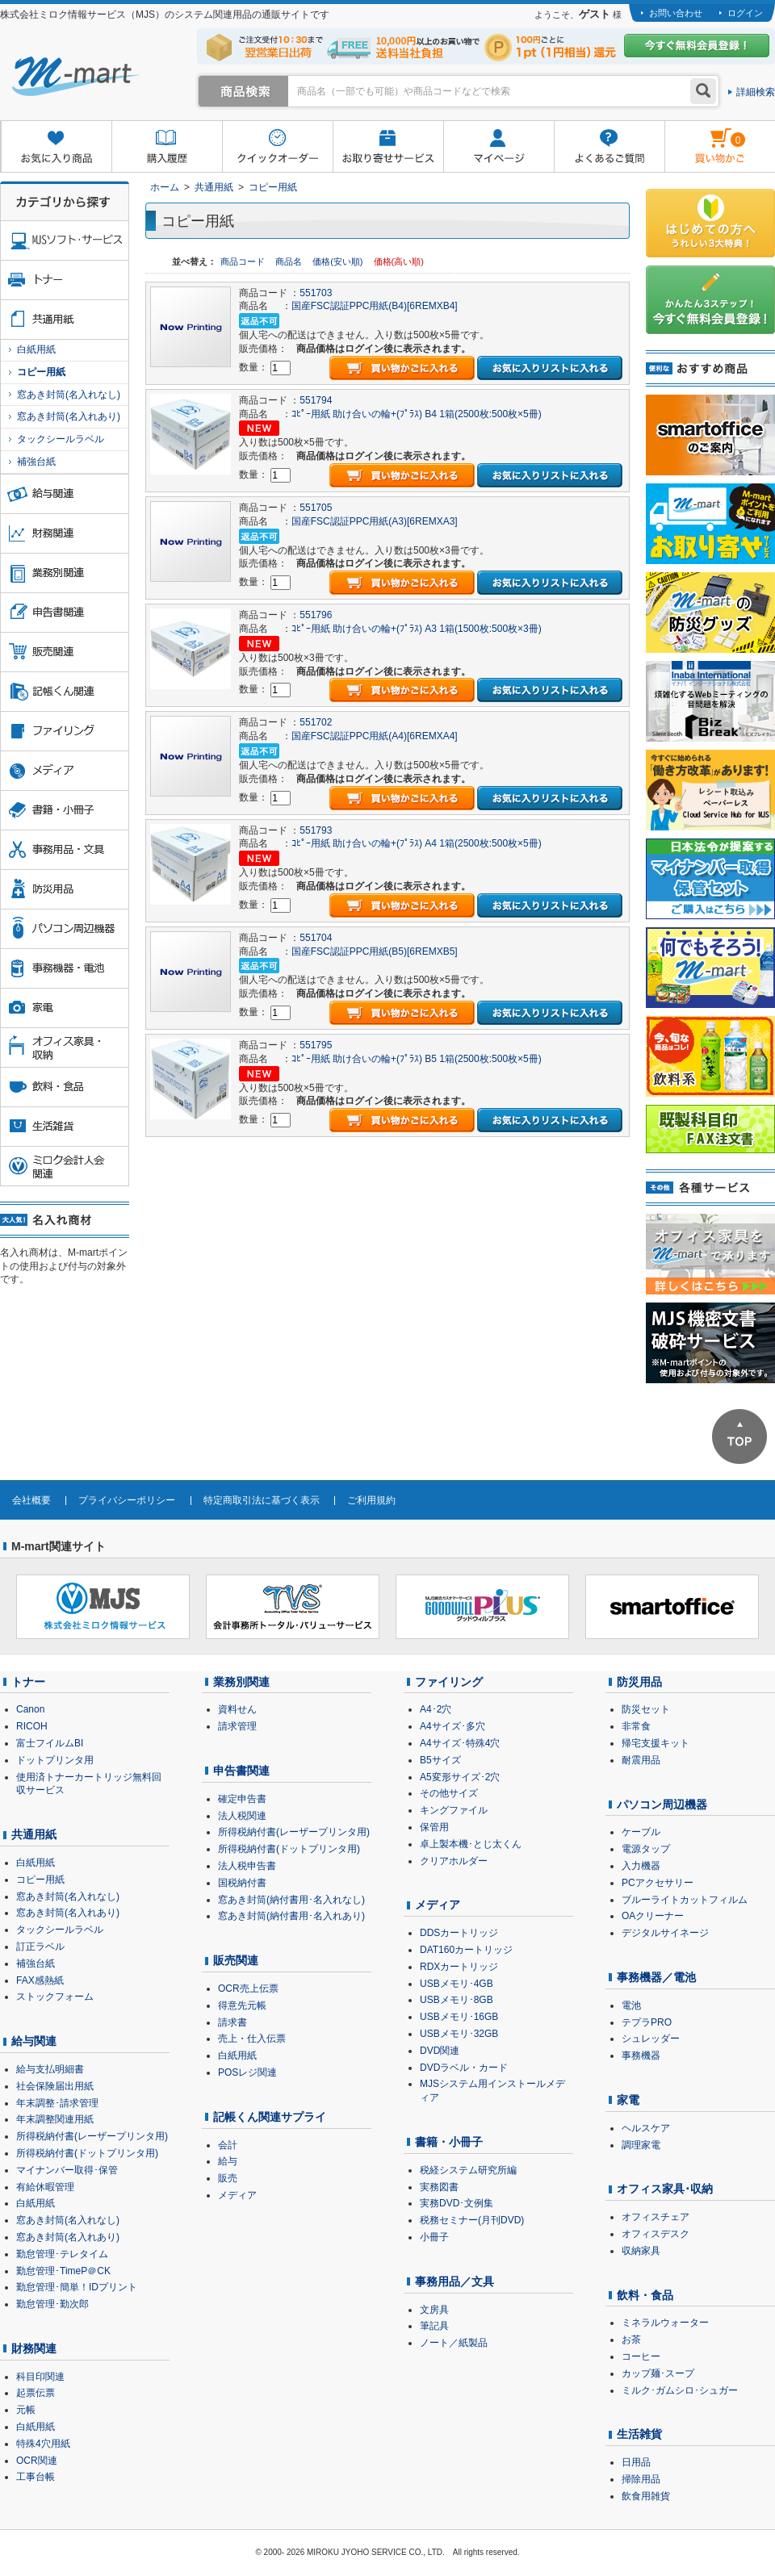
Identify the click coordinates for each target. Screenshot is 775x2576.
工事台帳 (35, 2476)
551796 (316, 615)
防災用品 (639, 1681)
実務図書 (439, 2187)
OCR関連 (36, 2460)
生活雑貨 (639, 2434)
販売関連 (235, 1960)
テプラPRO (647, 2022)
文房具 (434, 2309)
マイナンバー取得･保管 (67, 2170)
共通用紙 (214, 187)
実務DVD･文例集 (456, 2203)
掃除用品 (641, 2479)
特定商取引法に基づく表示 (261, 1500)
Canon (30, 1709)
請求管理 (237, 1726)
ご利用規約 (371, 1500)
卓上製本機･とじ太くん (471, 1844)
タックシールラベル (60, 439)
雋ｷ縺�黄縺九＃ (705, 136)
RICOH (32, 1726)
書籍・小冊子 (449, 2141)
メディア (237, 2195)
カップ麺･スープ (658, 2373)
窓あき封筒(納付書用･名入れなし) (291, 1899)
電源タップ (646, 1849)
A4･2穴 (435, 1709)
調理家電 (641, 2145)
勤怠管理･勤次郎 (52, 2304)
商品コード (243, 261)
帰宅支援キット (655, 1743)
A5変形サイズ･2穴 (460, 1777)
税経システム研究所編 (468, 2170)
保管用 (434, 1827)
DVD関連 (439, 2050)
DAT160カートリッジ (466, 1949)
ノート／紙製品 (454, 2342)
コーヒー (641, 2356)
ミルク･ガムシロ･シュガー (680, 2390)
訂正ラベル (40, 1946)
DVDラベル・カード (464, 2067)
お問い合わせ (675, 13)
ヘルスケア (646, 2128)
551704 (316, 937)
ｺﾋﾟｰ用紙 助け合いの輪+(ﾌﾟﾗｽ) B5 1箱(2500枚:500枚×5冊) (416, 1058)
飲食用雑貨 (646, 2496)
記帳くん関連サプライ (269, 2116)
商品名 (289, 261)
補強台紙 (36, 461)
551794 (316, 400)
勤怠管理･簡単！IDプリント (76, 2287)
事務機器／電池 (656, 1977)
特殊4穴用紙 (43, 2443)
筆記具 (434, 2325)
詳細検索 (755, 92)
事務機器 (641, 2055)
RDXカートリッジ (459, 1966)
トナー (28, 1681)
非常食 (636, 1726)
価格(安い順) (338, 261)
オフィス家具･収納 (665, 2188)
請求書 (232, 2022)
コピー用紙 (273, 187)
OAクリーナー (653, 1916)
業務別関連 (241, 1681)
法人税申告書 (247, 1865)
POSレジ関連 (247, 2072)
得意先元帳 (242, 2005)
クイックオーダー (277, 147)
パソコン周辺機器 (662, 1804)
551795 (316, 1045)
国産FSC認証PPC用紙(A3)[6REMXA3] (374, 521)
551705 (316, 507)
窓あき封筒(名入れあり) (68, 416)
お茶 (631, 2339)
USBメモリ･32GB (459, 2033)
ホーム (164, 187)
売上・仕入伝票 (252, 2038)
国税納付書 (242, 1882)
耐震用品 (641, 1760)
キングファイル (454, 1810)
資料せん (237, 1709)
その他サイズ (449, 1793)
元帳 (26, 2409)
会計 (227, 2145)
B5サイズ (440, 1760)
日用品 (636, 2462)
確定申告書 (242, 1798)
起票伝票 (35, 2392)
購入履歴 (166, 147)
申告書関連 (241, 1770)
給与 (227, 2161)
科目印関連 (40, 2376)
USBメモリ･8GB (456, 1999)
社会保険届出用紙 (55, 2086)
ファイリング (449, 1681)
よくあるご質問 (609, 147)
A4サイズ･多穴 (452, 1726)
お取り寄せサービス (388, 147)
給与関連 (34, 2040)
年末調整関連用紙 (55, 2119)
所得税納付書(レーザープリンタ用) (92, 2136)
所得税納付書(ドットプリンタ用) (87, 2153)
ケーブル (641, 1832)
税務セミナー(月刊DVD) (472, 2220)
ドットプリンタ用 (55, 1760)
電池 (631, 2005)
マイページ (498, 147)
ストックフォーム (55, 1996)
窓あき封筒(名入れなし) (68, 394)
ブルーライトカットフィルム (685, 1899)
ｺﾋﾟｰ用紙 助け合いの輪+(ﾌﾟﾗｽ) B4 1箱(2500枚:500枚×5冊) (416, 414)
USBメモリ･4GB (456, 1983)
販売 (227, 2178)
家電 (628, 2099)
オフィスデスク (655, 2233)
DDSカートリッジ (459, 1932)
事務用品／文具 (454, 2281)
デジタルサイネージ (665, 1932)
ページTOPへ (739, 1436)
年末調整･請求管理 (57, 2103)
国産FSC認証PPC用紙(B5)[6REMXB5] (374, 951)
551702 (316, 722)
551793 (316, 830)
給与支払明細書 (50, 2069)
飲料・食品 (645, 2295)
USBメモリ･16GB (459, 2016)
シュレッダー (651, 2038)
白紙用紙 (36, 349)
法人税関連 (242, 1815)
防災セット (646, 1709)
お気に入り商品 (56, 147)
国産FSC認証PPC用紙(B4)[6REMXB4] (374, 306)
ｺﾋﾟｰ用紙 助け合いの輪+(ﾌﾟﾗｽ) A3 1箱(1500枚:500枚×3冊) (416, 628)
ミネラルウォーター (665, 2322)
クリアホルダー (454, 1861)
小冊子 (434, 2237)
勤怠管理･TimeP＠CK (63, 2271)
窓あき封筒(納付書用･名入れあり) (291, 1916)
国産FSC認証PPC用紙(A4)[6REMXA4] (374, 736)
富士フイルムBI (49, 1743)
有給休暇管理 (45, 2187)
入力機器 (641, 1865)
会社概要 (31, 1500)
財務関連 (34, 2348)
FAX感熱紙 (40, 1980)
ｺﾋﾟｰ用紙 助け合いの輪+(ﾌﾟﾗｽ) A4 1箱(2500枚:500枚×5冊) (416, 843)
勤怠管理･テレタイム (62, 2254)
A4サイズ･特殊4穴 (460, 1743)
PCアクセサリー (657, 1882)
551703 (316, 293)
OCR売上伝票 (248, 1988)
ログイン (745, 13)
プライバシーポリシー (126, 1500)
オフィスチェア (655, 2217)
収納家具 (641, 2250)
